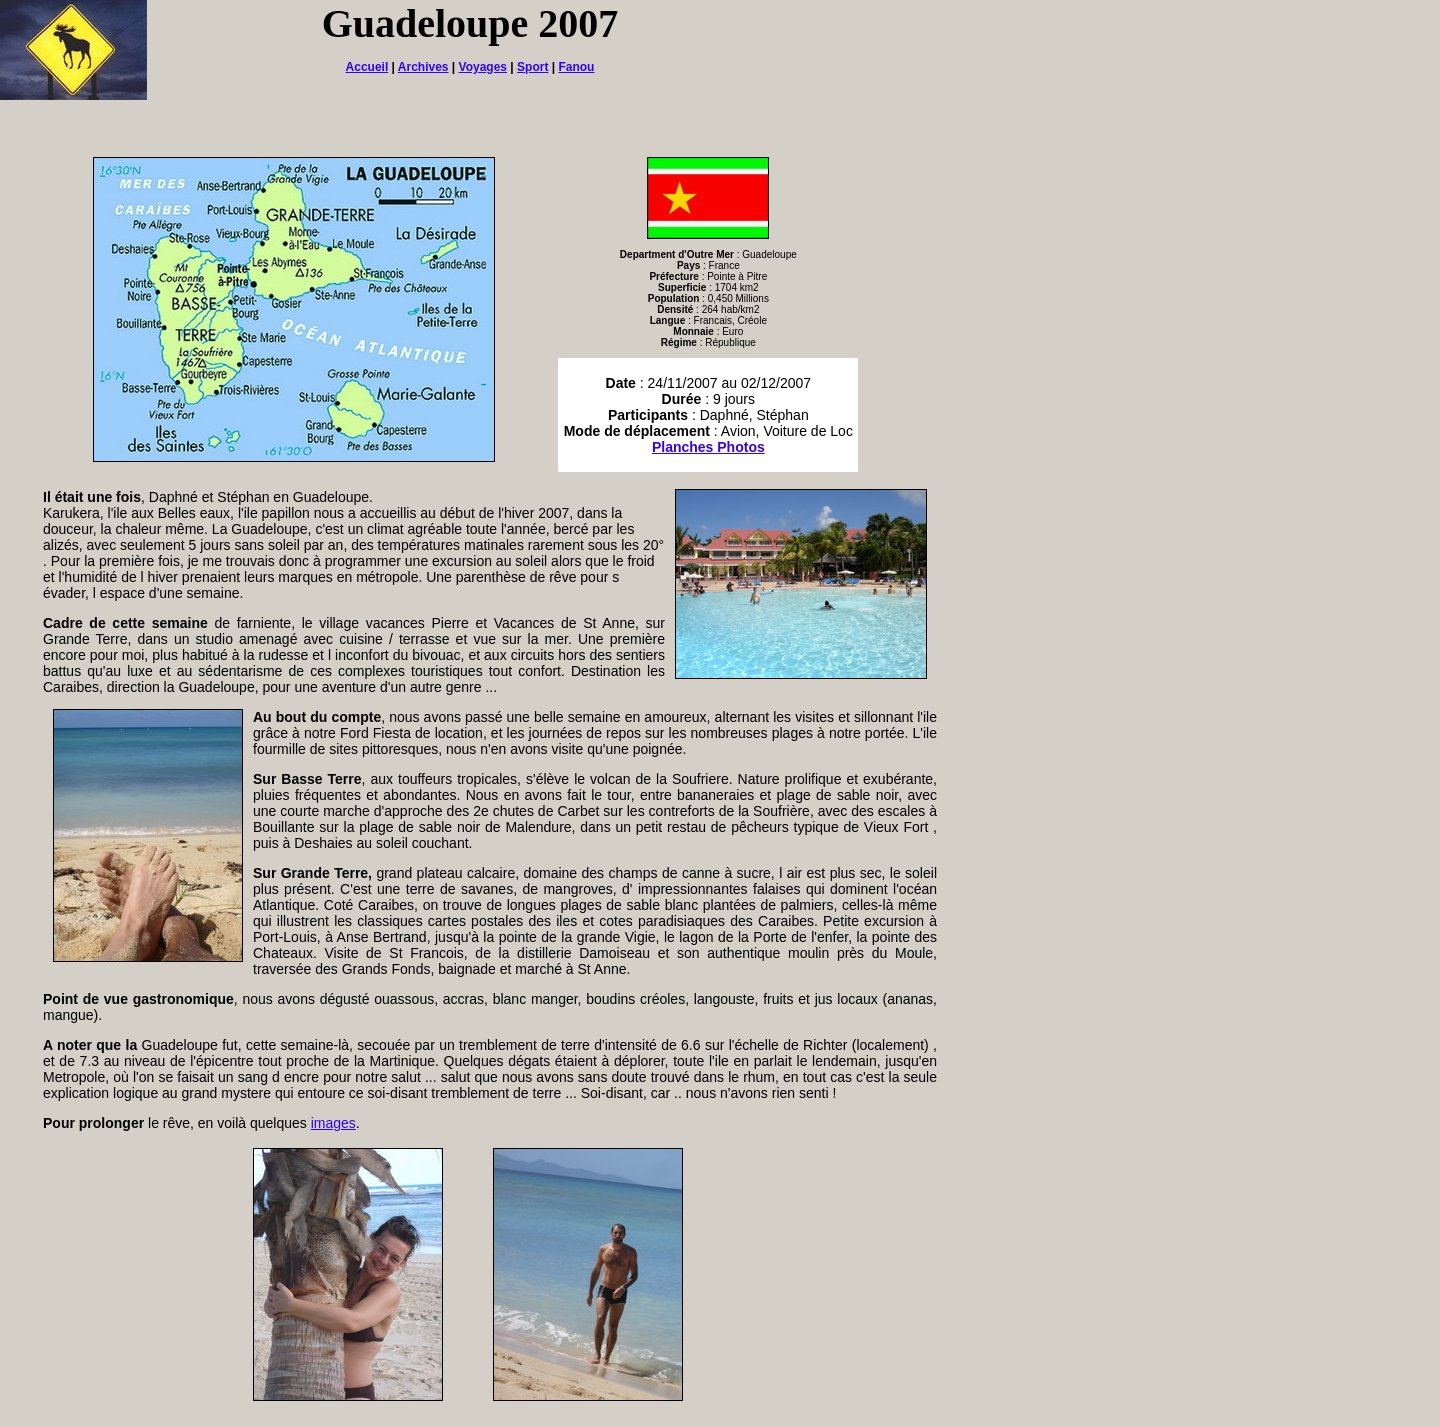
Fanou (576, 67)
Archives (423, 67)
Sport (532, 67)
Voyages (483, 67)
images (333, 1123)
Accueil (367, 67)
